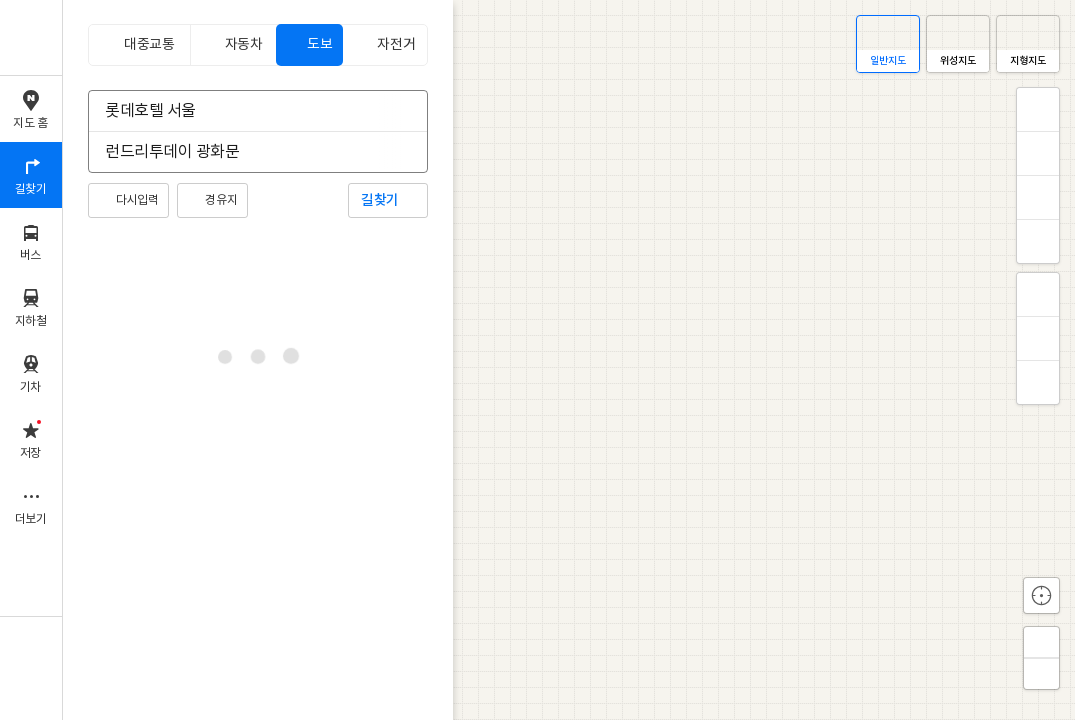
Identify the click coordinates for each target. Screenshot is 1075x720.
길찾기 (380, 200)
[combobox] (245, 111)
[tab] (139, 45)
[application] (569, 360)
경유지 (221, 200)
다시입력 (137, 200)
